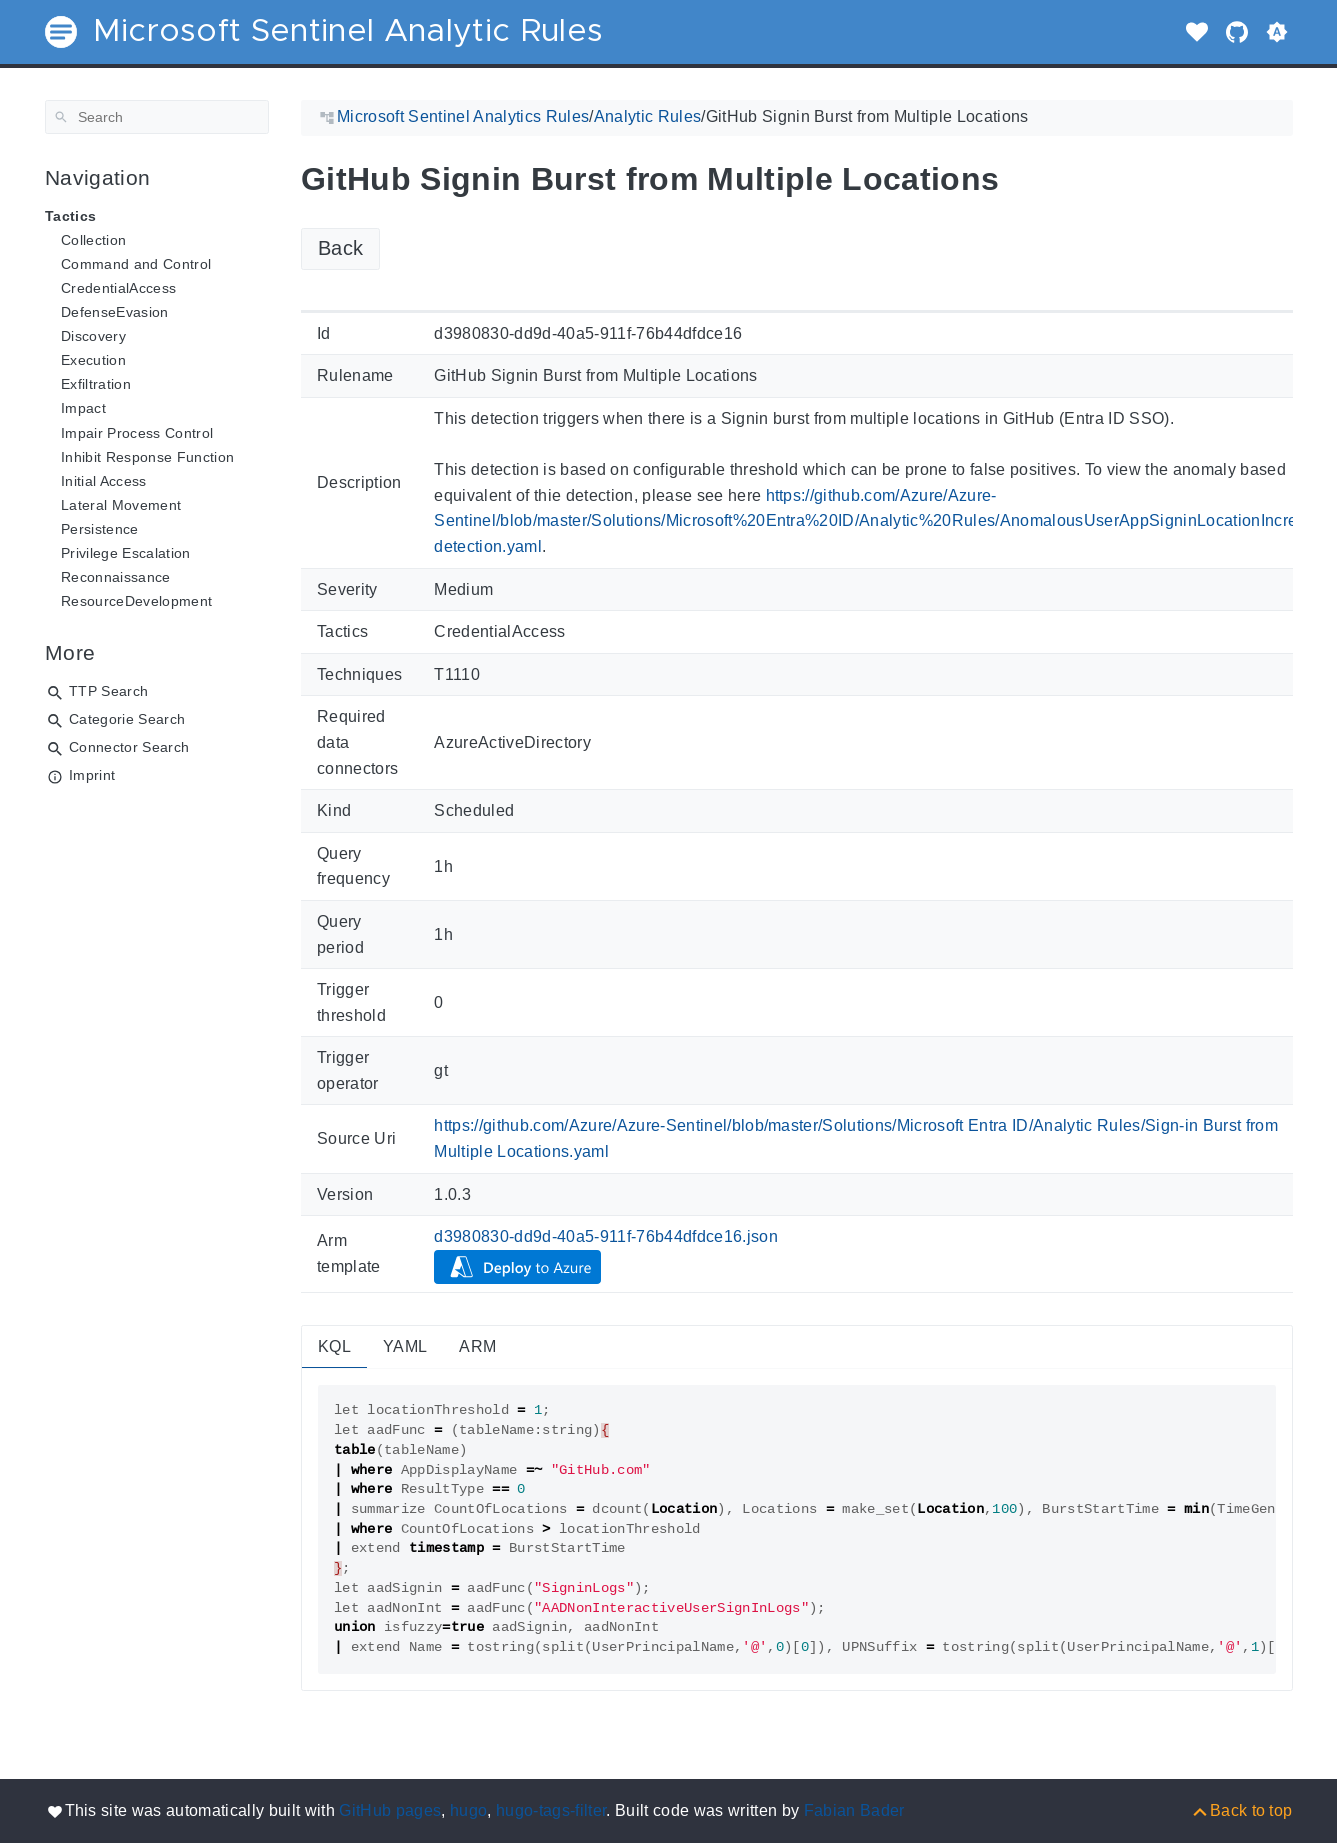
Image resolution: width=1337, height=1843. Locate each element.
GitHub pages (390, 1810)
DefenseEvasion (115, 312)
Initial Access (104, 481)
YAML (405, 1346)
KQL (334, 1346)
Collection (93, 240)
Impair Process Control (137, 433)
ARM (477, 1346)
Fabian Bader (854, 1810)
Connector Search (129, 747)
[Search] (157, 117)
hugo (468, 1810)
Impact (83, 408)
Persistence (100, 529)
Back (340, 248)
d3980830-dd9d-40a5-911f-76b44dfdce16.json (606, 1236)
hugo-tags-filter (551, 1810)
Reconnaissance (116, 577)
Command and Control (136, 264)
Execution (93, 360)
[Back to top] (1241, 1810)
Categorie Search (127, 719)
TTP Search (108, 691)
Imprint (92, 775)
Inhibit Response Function (147, 457)
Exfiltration (96, 384)
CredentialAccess (118, 288)
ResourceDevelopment (136, 601)
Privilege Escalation (126, 553)
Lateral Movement (121, 505)
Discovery (93, 336)
